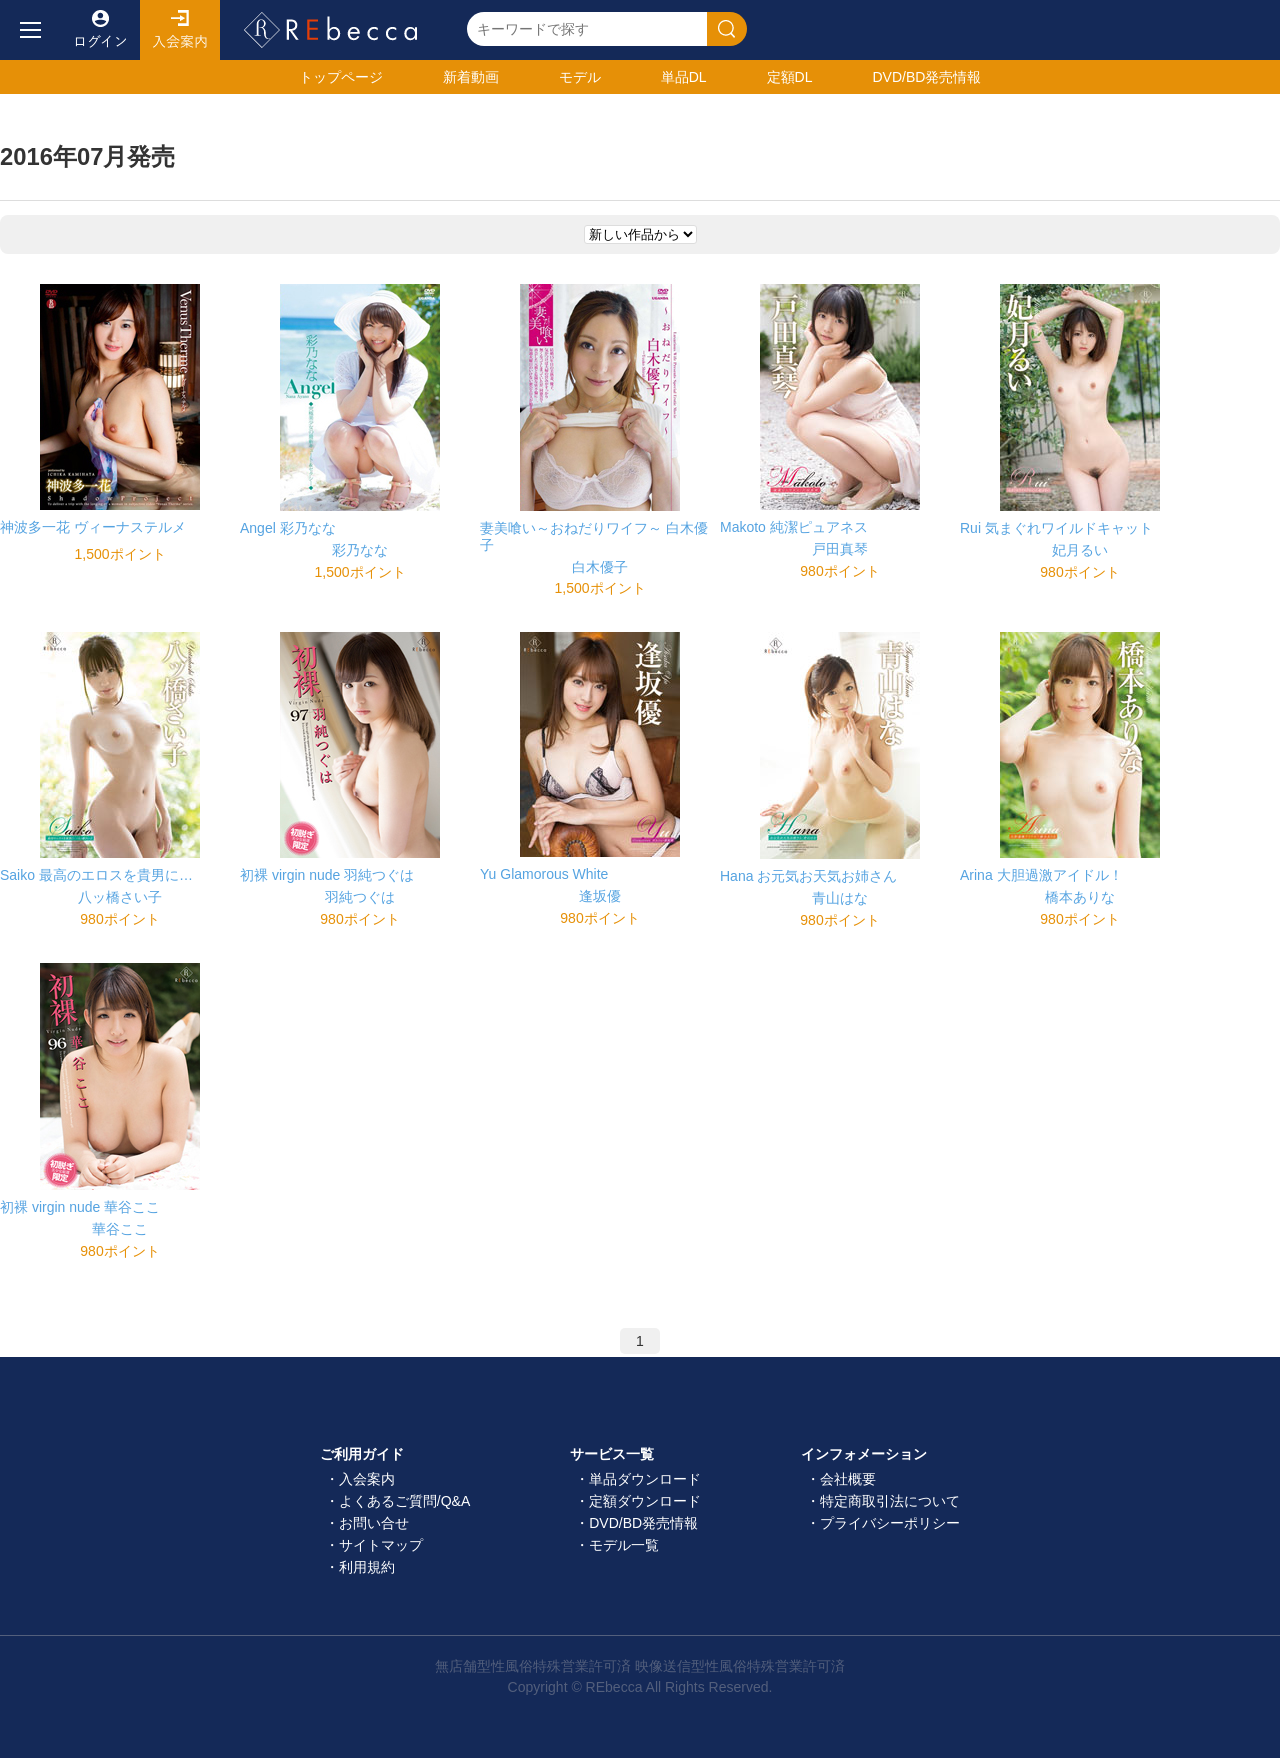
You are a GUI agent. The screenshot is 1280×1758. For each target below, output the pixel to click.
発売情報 (926, 77)
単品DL (684, 77)
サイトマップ (381, 1545)
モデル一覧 (624, 1545)
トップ (341, 77)
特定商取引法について (890, 1501)
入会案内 (180, 30)
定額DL (790, 77)
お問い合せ (374, 1523)
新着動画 (471, 77)
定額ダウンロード (645, 1501)
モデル (580, 77)
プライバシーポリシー (890, 1523)
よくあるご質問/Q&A (404, 1501)
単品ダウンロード (645, 1479)
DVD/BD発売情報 (643, 1523)
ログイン (100, 30)
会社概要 (848, 1479)
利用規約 (367, 1567)
